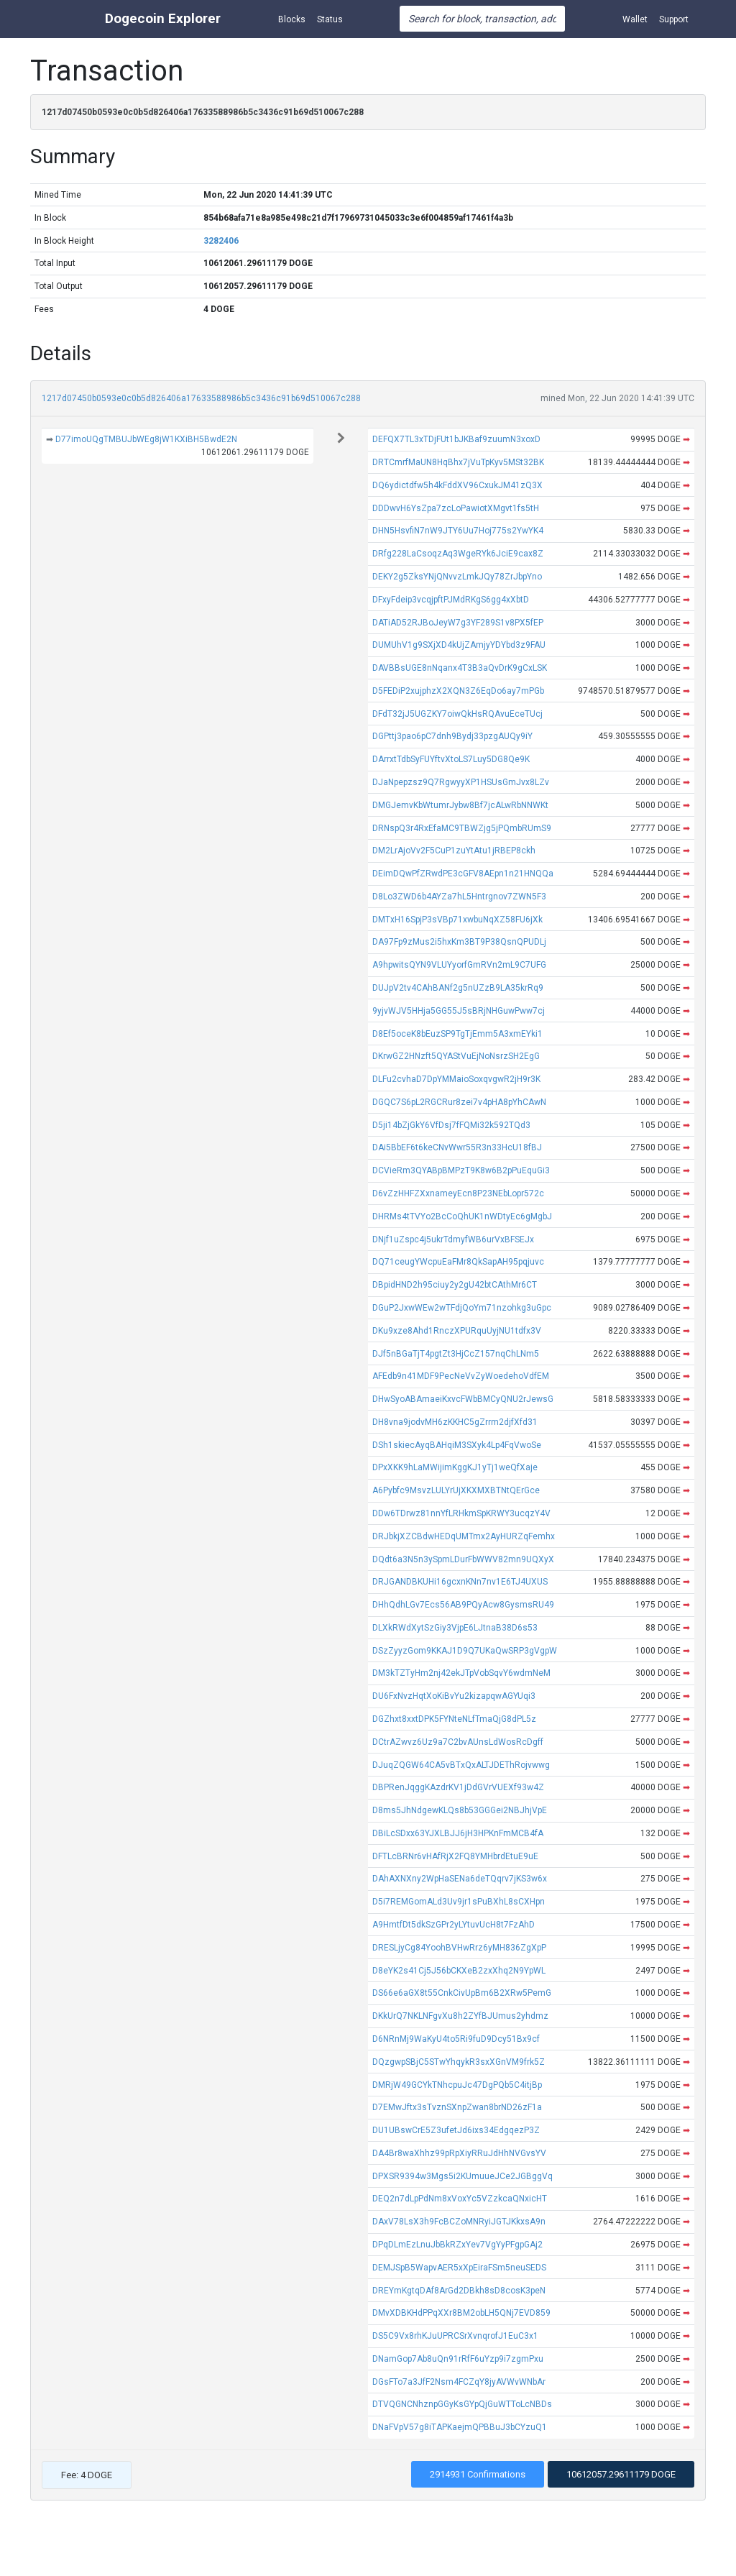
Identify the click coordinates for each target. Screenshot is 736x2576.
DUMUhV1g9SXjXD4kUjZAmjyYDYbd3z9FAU (459, 645)
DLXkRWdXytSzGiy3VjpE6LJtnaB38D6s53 (455, 1628)
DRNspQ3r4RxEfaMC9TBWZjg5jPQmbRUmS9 (461, 828)
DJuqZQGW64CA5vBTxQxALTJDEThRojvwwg (461, 1765)
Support (674, 19)
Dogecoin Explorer (163, 18)
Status (330, 19)
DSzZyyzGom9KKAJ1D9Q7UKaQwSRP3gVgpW (464, 1651)
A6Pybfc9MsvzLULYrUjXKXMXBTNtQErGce (456, 1490)
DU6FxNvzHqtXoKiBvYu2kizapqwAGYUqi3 (453, 1696)
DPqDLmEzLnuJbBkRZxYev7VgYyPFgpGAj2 (457, 2245)
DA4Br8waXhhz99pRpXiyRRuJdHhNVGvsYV (459, 2153)
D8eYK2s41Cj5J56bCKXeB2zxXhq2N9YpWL (459, 1971)
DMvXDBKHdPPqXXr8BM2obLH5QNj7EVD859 (461, 2313)
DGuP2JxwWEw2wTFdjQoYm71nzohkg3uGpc (461, 1308)
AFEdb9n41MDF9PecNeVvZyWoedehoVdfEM (460, 1376)
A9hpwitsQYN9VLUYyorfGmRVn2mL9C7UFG (459, 965)
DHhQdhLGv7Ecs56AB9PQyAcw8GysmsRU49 (463, 1605)
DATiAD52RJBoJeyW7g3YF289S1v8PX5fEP (457, 623)
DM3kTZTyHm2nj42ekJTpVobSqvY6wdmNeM (461, 1673)
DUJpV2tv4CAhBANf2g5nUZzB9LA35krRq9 (457, 988)
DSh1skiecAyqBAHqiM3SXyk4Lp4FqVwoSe (456, 1445)
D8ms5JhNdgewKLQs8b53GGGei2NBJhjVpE (459, 1810)
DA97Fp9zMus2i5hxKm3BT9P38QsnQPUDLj (459, 942)
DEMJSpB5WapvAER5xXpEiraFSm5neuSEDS (459, 2268)
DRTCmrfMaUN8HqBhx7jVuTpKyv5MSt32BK (458, 462)
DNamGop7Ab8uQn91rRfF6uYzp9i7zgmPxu (457, 2359)
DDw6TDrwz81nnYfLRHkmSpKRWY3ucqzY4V (461, 1513)
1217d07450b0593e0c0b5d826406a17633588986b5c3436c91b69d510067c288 (201, 398)
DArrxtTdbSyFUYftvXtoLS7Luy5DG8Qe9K (451, 759)
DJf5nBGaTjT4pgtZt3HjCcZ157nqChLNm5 (455, 1354)
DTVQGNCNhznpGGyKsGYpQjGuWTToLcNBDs (462, 2404)
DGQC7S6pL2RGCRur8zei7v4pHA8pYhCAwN (459, 1102)
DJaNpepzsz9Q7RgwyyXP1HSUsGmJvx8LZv (460, 782)
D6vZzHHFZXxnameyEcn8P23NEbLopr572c (458, 1193)
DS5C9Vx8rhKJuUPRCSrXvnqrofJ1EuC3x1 (455, 2336)
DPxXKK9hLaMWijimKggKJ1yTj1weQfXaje (455, 1467)
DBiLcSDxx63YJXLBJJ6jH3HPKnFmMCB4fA (457, 1833)
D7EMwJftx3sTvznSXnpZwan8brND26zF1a (457, 2107)
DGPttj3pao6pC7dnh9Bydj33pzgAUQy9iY (452, 736)
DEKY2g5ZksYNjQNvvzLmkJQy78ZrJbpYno (457, 577)
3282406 (221, 241)
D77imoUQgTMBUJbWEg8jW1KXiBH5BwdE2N (146, 439)
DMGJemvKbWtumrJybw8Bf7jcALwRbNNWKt (460, 805)
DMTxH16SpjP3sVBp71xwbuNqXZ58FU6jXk (457, 920)
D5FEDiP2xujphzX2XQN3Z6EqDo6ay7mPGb (458, 691)
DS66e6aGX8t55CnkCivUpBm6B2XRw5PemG (461, 1993)
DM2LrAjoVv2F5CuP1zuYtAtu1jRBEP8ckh (453, 850)
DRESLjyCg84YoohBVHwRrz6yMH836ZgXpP (459, 1948)
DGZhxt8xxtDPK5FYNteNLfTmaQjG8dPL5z (454, 1719)
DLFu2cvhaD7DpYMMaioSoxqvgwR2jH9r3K (456, 1079)
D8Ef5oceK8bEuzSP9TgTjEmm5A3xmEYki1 (457, 1034)
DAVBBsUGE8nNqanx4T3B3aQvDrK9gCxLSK (459, 668)
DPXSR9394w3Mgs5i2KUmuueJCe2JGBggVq (462, 2176)
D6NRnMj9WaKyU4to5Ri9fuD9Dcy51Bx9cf (456, 2039)
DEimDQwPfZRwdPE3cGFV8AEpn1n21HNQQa (462, 873)
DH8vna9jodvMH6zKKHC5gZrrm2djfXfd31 (455, 1422)
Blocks (291, 19)
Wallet (635, 19)
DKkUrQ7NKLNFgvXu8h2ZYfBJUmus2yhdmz (460, 2016)
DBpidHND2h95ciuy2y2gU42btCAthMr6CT (454, 1285)
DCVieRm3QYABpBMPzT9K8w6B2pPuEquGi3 (461, 1170)
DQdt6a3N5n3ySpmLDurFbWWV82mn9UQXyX (463, 1559)
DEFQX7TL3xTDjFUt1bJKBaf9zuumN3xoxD (456, 439)
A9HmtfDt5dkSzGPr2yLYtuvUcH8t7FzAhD (453, 1925)
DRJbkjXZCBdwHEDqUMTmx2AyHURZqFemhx (463, 1536)
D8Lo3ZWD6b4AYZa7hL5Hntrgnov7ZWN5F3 (459, 896)
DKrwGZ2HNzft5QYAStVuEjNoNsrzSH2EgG (456, 1056)
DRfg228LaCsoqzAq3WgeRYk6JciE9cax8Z (457, 554)
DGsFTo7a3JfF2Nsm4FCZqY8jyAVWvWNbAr (459, 2382)
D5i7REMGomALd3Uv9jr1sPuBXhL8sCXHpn (458, 1902)
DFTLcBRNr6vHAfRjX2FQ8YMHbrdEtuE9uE (455, 1856)
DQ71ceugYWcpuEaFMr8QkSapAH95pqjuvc (458, 1262)
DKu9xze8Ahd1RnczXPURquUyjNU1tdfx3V (456, 1331)
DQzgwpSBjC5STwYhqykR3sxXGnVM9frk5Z (458, 2062)
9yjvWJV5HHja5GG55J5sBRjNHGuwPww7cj (458, 1011)
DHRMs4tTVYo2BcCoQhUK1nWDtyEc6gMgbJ (462, 1216)
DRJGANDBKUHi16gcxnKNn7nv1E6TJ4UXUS (460, 1582)
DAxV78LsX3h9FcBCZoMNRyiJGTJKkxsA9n (459, 2222)
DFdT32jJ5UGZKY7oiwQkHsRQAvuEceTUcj (457, 714)
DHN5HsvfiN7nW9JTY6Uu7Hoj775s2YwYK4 (457, 531)
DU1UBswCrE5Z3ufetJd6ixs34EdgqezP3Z (456, 2130)
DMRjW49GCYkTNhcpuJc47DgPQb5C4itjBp (457, 2085)
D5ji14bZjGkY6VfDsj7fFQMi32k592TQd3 (451, 1125)
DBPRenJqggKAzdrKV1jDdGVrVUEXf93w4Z (458, 1787)
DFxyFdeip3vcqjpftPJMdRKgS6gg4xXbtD (450, 600)
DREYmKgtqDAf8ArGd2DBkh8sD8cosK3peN (459, 2291)
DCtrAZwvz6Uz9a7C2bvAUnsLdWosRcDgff (457, 1742)
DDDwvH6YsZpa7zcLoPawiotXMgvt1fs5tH (455, 508)
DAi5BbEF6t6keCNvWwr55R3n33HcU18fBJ (457, 1147)
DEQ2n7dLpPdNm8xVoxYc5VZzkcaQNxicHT (459, 2199)
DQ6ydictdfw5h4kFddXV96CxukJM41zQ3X (457, 485)
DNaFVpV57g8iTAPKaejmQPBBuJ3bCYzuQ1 (459, 2427)
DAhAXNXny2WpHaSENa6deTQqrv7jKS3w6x (459, 1879)
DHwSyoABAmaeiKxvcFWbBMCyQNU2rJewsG (462, 1399)
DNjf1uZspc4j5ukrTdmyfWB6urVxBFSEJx (453, 1239)
